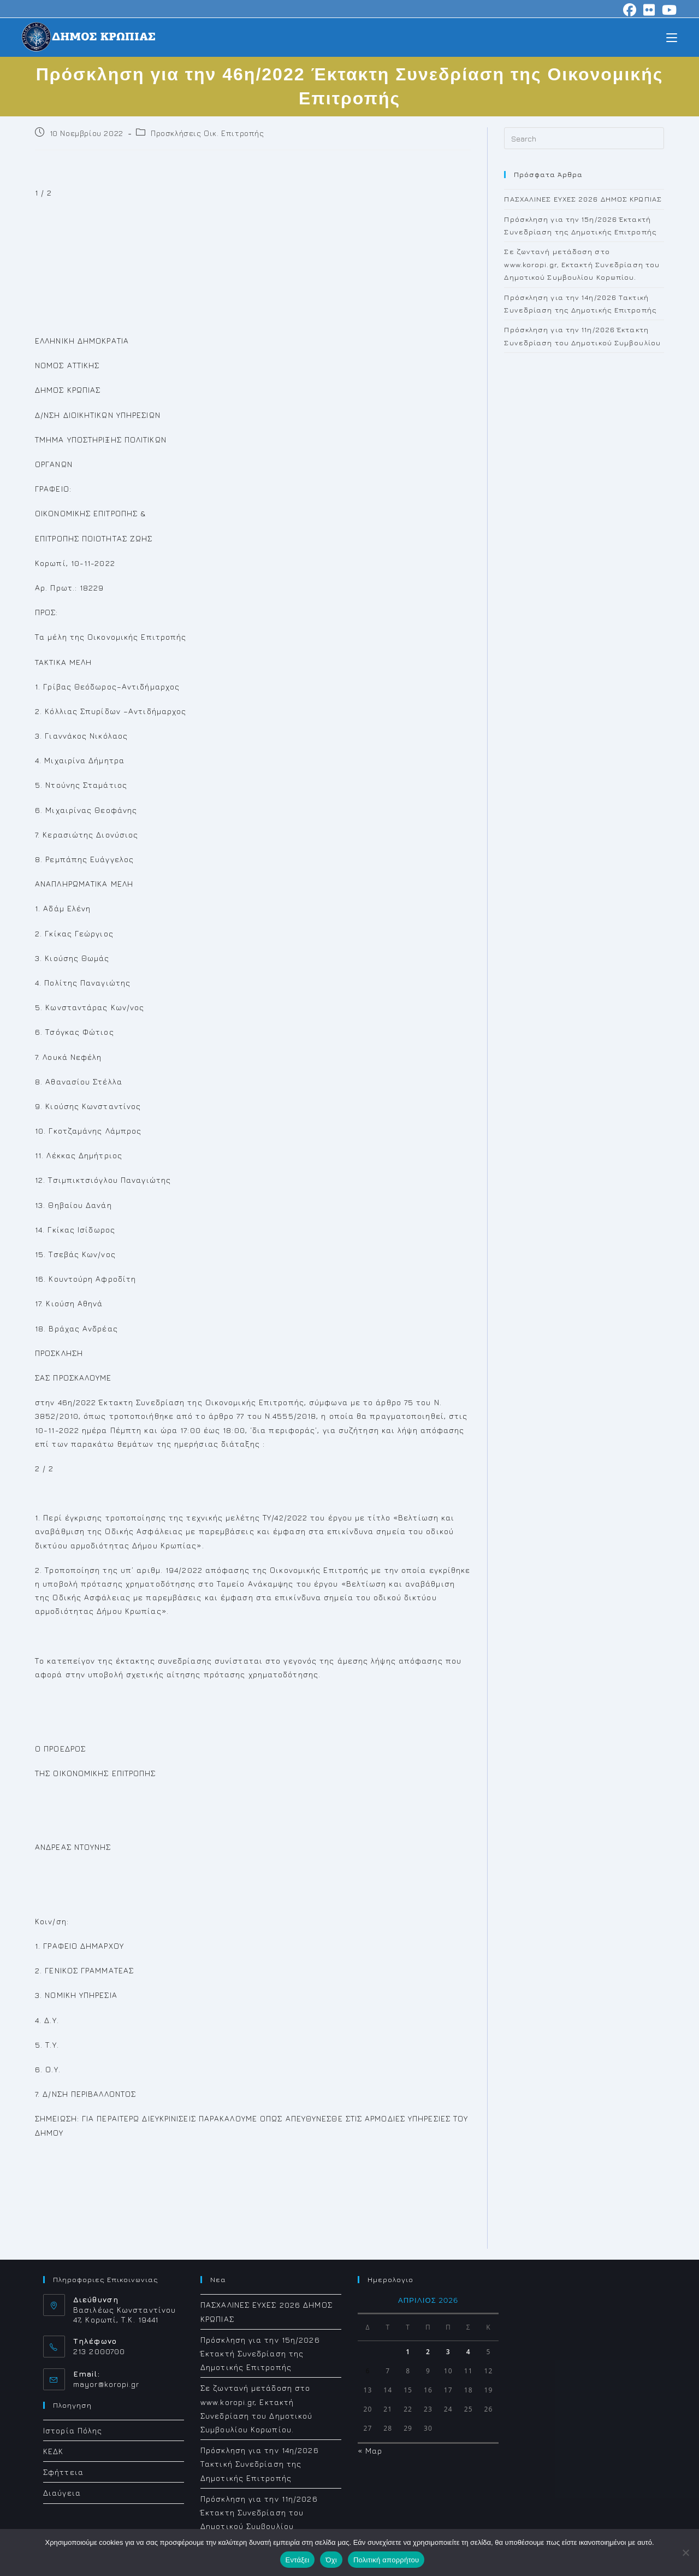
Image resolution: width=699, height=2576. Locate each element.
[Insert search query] (584, 138)
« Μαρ (370, 2450)
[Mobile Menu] (671, 37)
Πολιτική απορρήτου (386, 2560)
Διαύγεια (62, 2492)
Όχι (331, 2560)
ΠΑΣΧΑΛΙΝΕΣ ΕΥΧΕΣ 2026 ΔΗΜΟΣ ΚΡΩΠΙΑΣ (583, 198)
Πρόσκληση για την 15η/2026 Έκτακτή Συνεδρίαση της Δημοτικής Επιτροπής (260, 2353)
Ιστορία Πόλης (72, 2430)
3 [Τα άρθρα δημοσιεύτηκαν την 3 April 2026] (448, 2351)
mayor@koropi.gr (106, 2384)
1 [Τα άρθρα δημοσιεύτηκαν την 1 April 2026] (408, 2351)
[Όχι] (685, 2552)
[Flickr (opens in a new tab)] (649, 9)
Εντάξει (298, 2560)
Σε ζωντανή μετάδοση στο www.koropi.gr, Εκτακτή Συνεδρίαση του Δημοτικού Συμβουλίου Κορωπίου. (582, 264)
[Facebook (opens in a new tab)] (630, 9)
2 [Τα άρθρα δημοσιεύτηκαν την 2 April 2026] (428, 2351)
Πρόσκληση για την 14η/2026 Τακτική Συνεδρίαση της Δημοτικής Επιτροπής (259, 2463)
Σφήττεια (63, 2472)
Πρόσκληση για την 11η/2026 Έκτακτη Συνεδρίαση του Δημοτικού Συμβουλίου (259, 2512)
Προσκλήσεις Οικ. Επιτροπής (207, 133)
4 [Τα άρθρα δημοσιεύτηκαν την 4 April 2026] (468, 2351)
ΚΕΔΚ (53, 2451)
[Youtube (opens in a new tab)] (668, 9)
